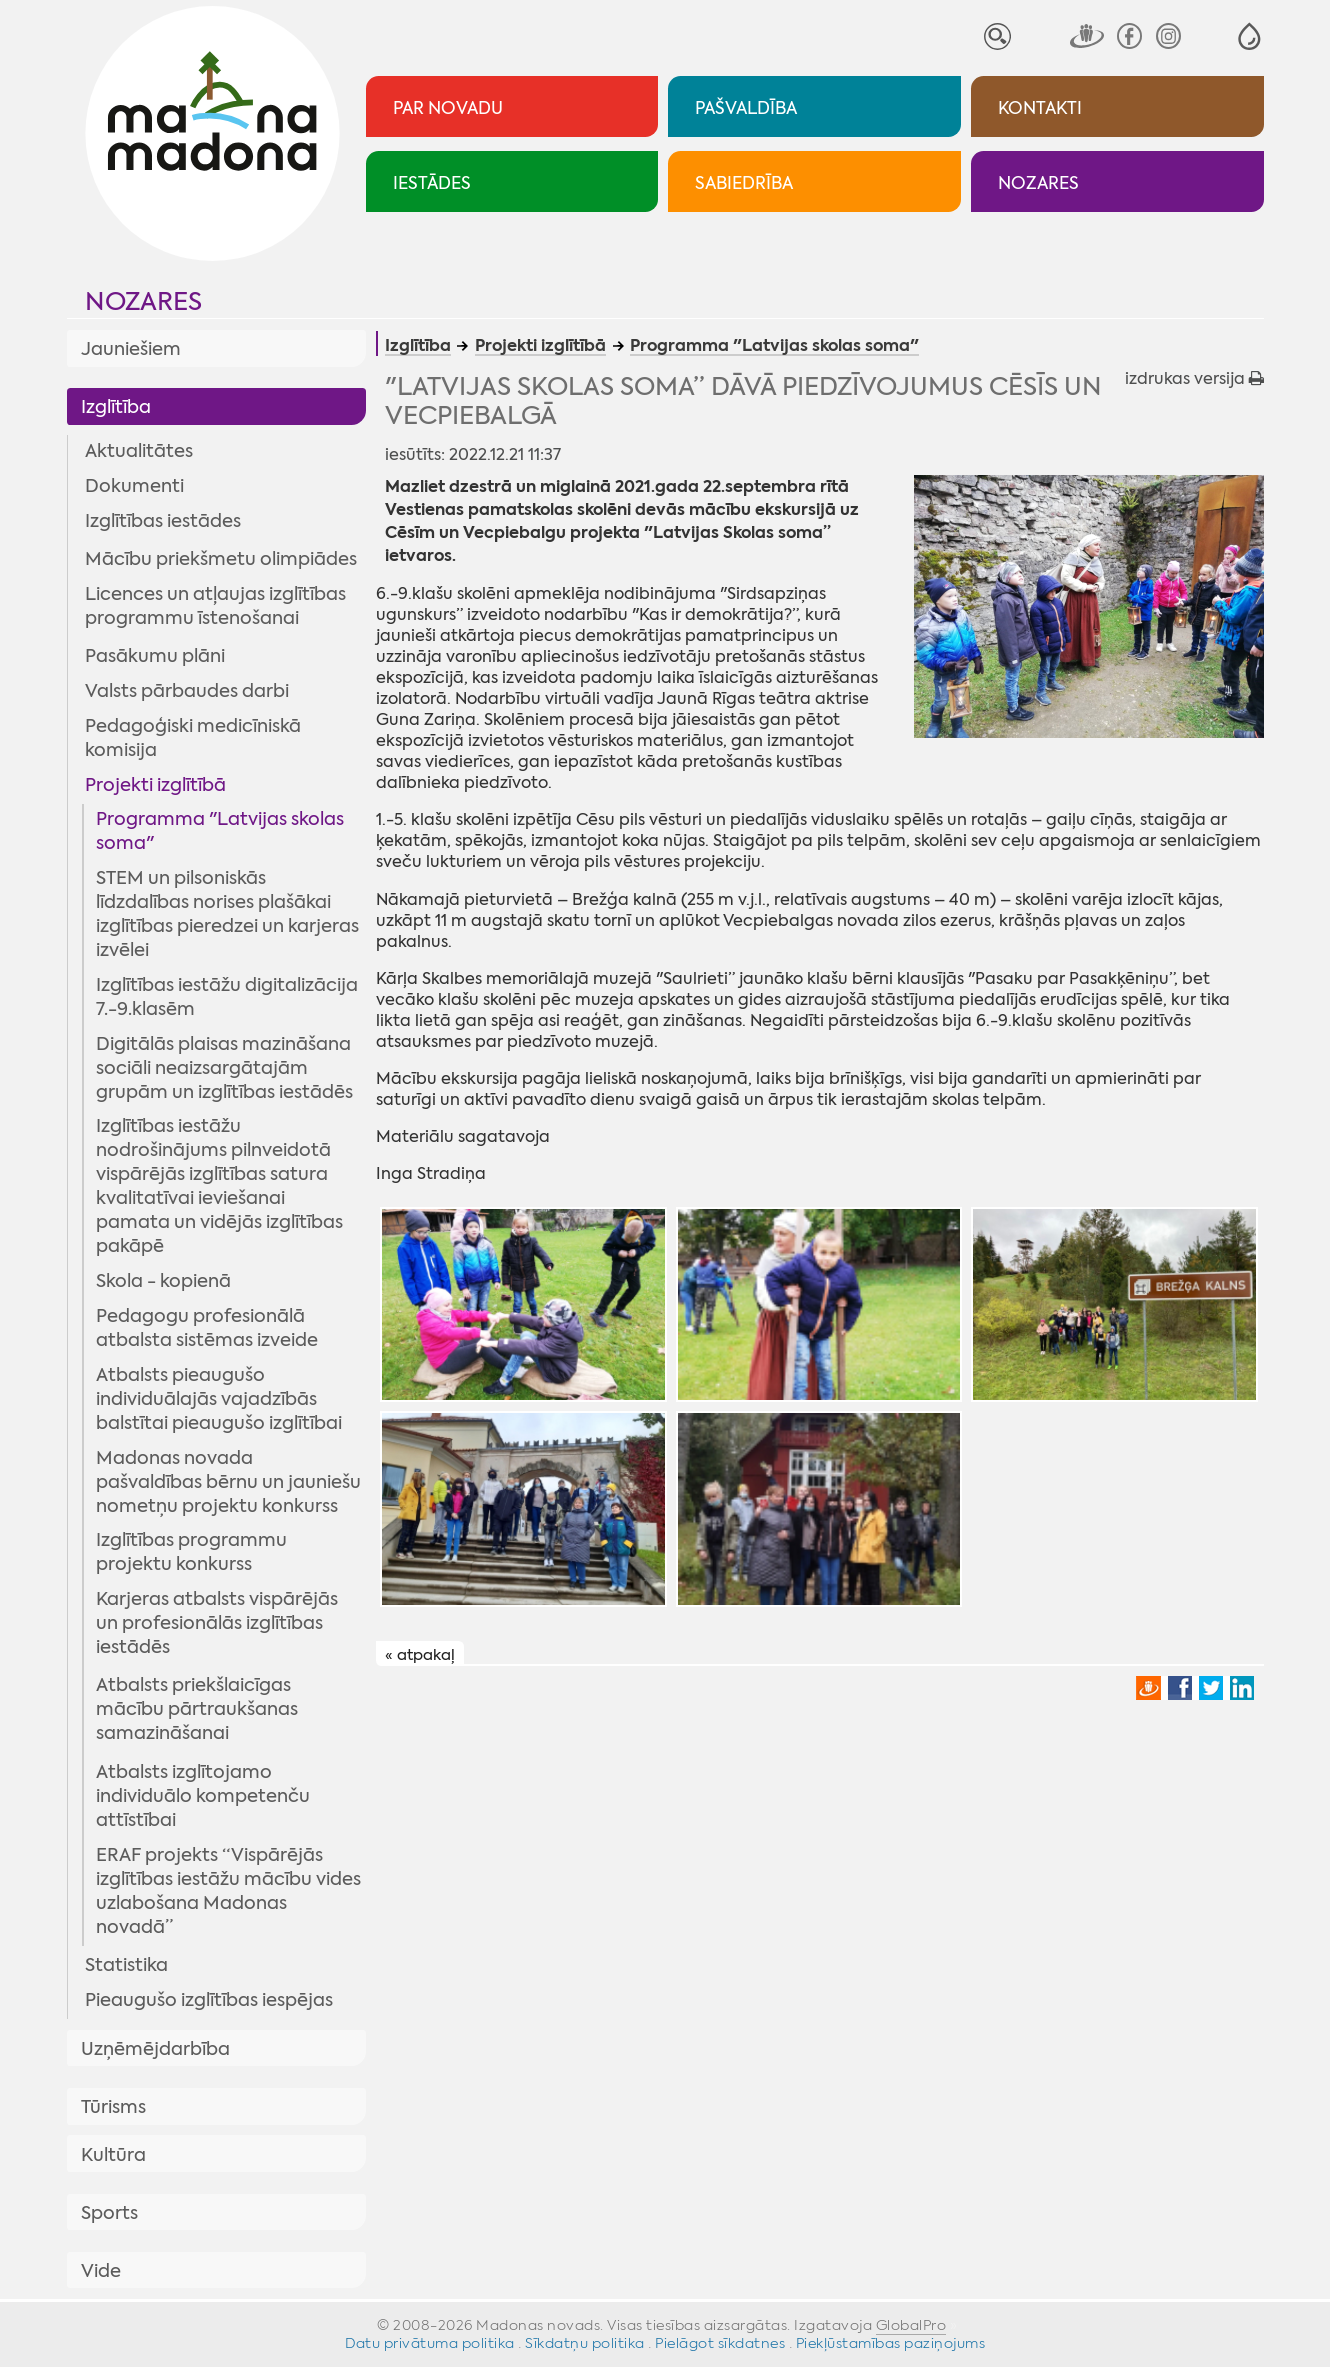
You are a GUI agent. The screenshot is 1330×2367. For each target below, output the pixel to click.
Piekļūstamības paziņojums (891, 2343)
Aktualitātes (139, 451)
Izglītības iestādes (163, 521)
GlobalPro (911, 2325)
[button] (1249, 36)
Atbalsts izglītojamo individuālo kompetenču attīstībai (203, 1796)
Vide (101, 2271)
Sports (109, 2213)
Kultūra (113, 2155)
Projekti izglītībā (155, 785)
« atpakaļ (420, 1654)
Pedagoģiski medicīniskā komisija (193, 738)
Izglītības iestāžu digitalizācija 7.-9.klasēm (227, 997)
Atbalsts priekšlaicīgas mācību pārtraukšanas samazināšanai (197, 1709)
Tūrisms (113, 2107)
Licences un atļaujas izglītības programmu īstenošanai (215, 606)
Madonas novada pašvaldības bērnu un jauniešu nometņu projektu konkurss (228, 1482)
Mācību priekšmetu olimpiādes (221, 559)
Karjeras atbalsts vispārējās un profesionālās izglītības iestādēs (217, 1623)
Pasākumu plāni (155, 656)
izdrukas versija (1194, 378)
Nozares (143, 301)
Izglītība (116, 407)
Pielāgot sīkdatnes (720, 2343)
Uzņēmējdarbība (155, 2049)
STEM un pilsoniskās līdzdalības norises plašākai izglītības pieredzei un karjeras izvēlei (227, 914)
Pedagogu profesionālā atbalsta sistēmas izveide (207, 1328)
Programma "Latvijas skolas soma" (220, 831)
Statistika (126, 1965)
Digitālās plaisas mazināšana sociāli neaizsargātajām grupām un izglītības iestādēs (224, 1068)
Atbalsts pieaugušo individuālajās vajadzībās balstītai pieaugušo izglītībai (219, 1399)
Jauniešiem (131, 349)
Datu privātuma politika (430, 2343)
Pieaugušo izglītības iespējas (209, 2000)
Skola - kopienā (163, 1281)
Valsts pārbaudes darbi (187, 691)
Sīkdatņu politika (585, 2343)
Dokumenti (134, 486)
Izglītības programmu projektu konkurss (191, 1552)
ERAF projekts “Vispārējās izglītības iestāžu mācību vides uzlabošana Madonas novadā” (228, 1891)
